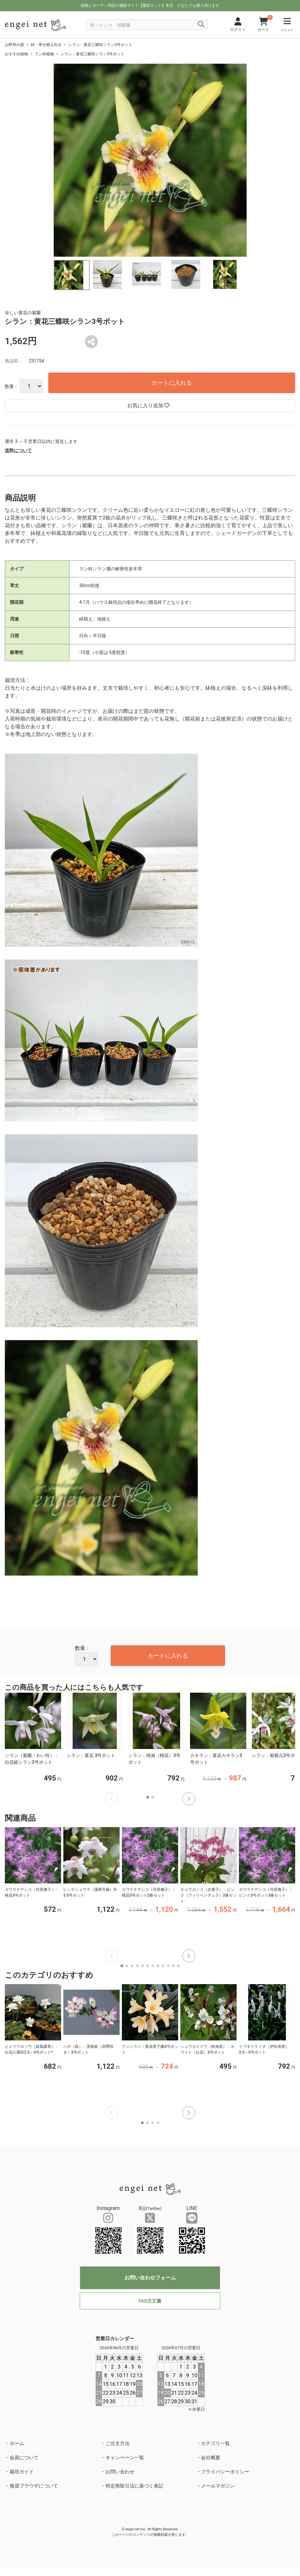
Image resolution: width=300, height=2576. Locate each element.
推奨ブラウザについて (34, 2486)
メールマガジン (218, 2486)
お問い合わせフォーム (150, 2278)
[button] (188, 1798)
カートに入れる (171, 382)
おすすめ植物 (16, 54)
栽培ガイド (22, 2472)
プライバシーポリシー (225, 2472)
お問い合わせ (119, 2472)
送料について (18, 450)
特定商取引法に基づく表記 (134, 2486)
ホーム (17, 2443)
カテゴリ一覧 (215, 2443)
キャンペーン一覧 (124, 2458)
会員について (24, 2458)
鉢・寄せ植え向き (46, 44)
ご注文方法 (117, 2443)
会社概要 (210, 2458)
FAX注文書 (150, 2301)
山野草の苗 (14, 44)
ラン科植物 (44, 54)
